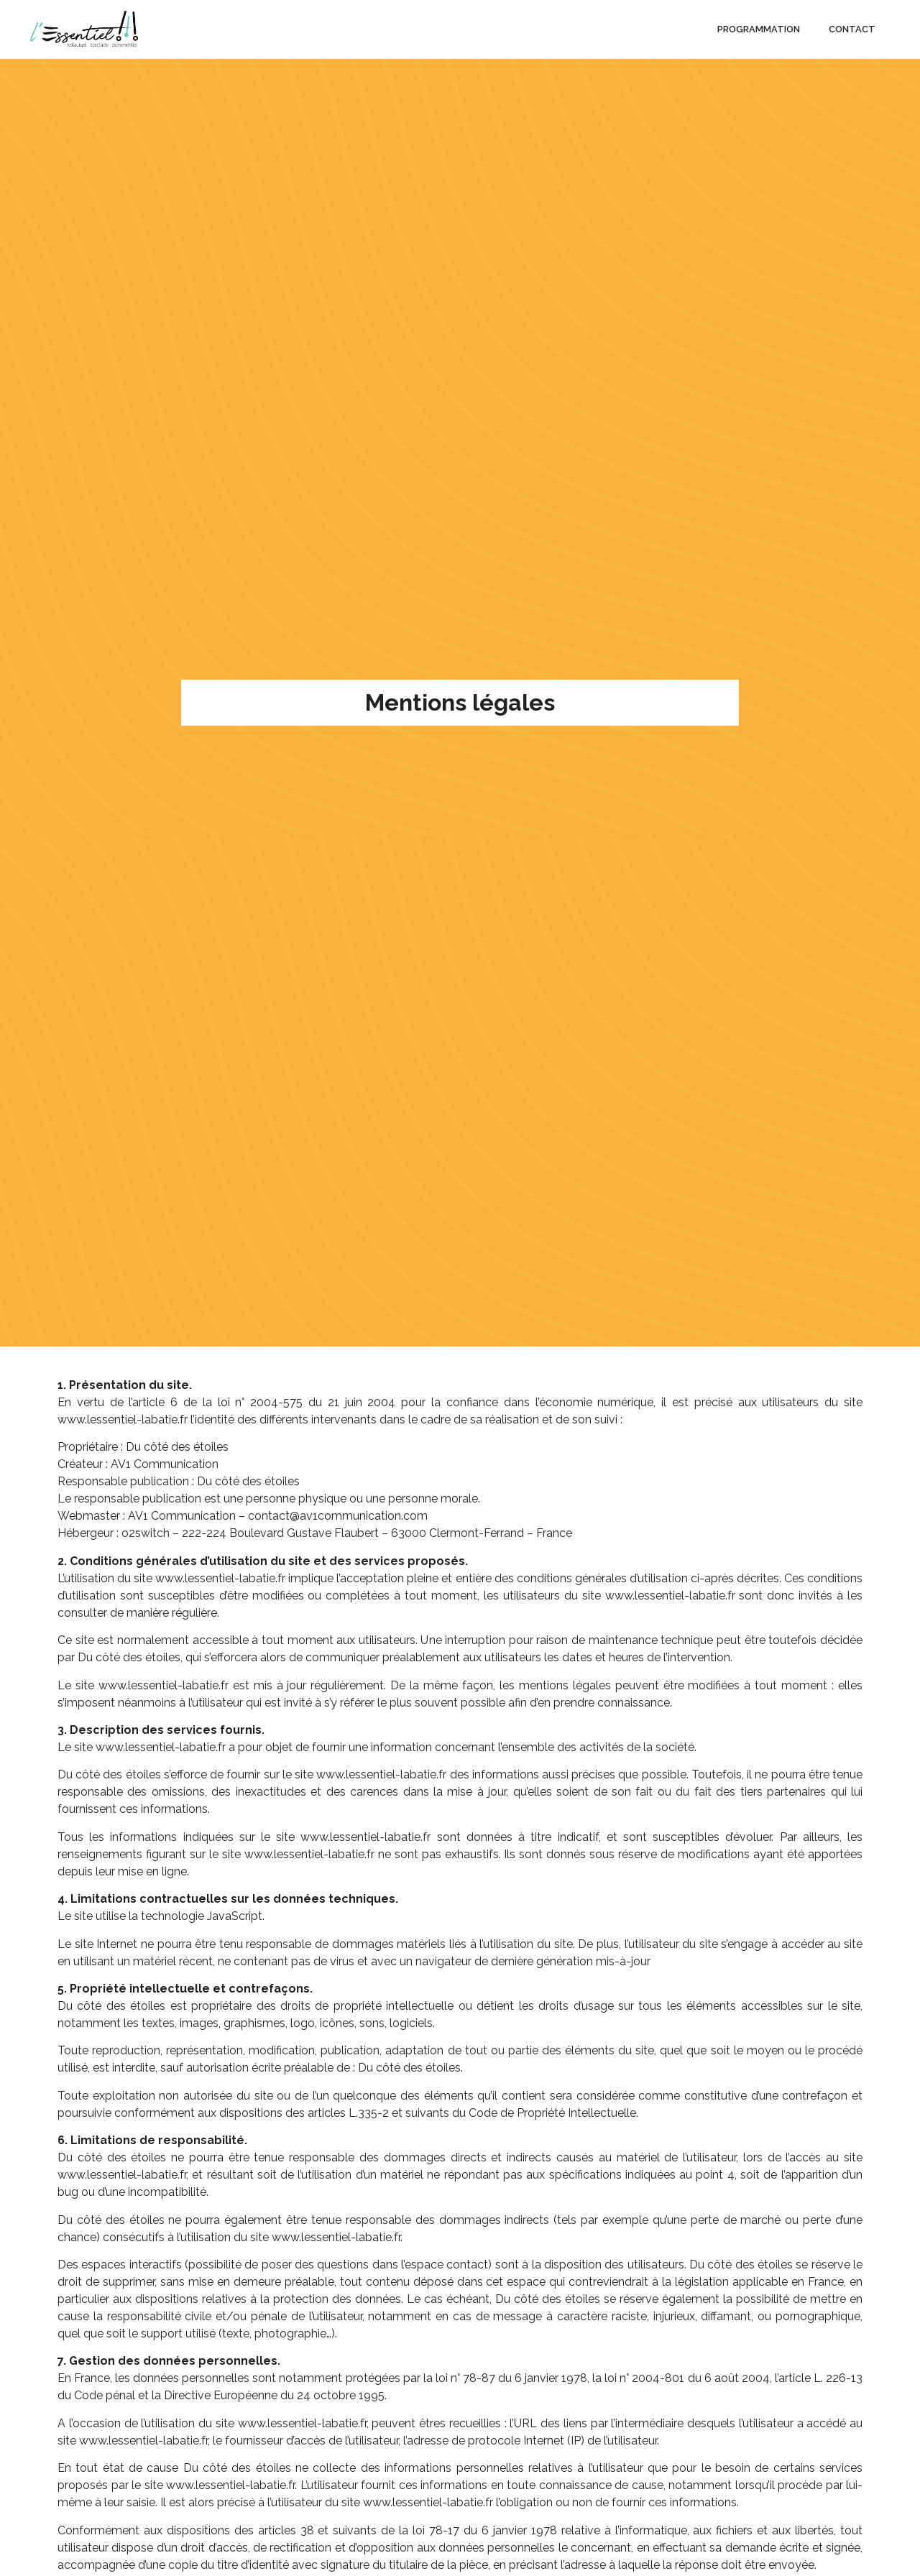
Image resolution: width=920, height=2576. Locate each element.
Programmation (758, 29)
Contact (852, 29)
